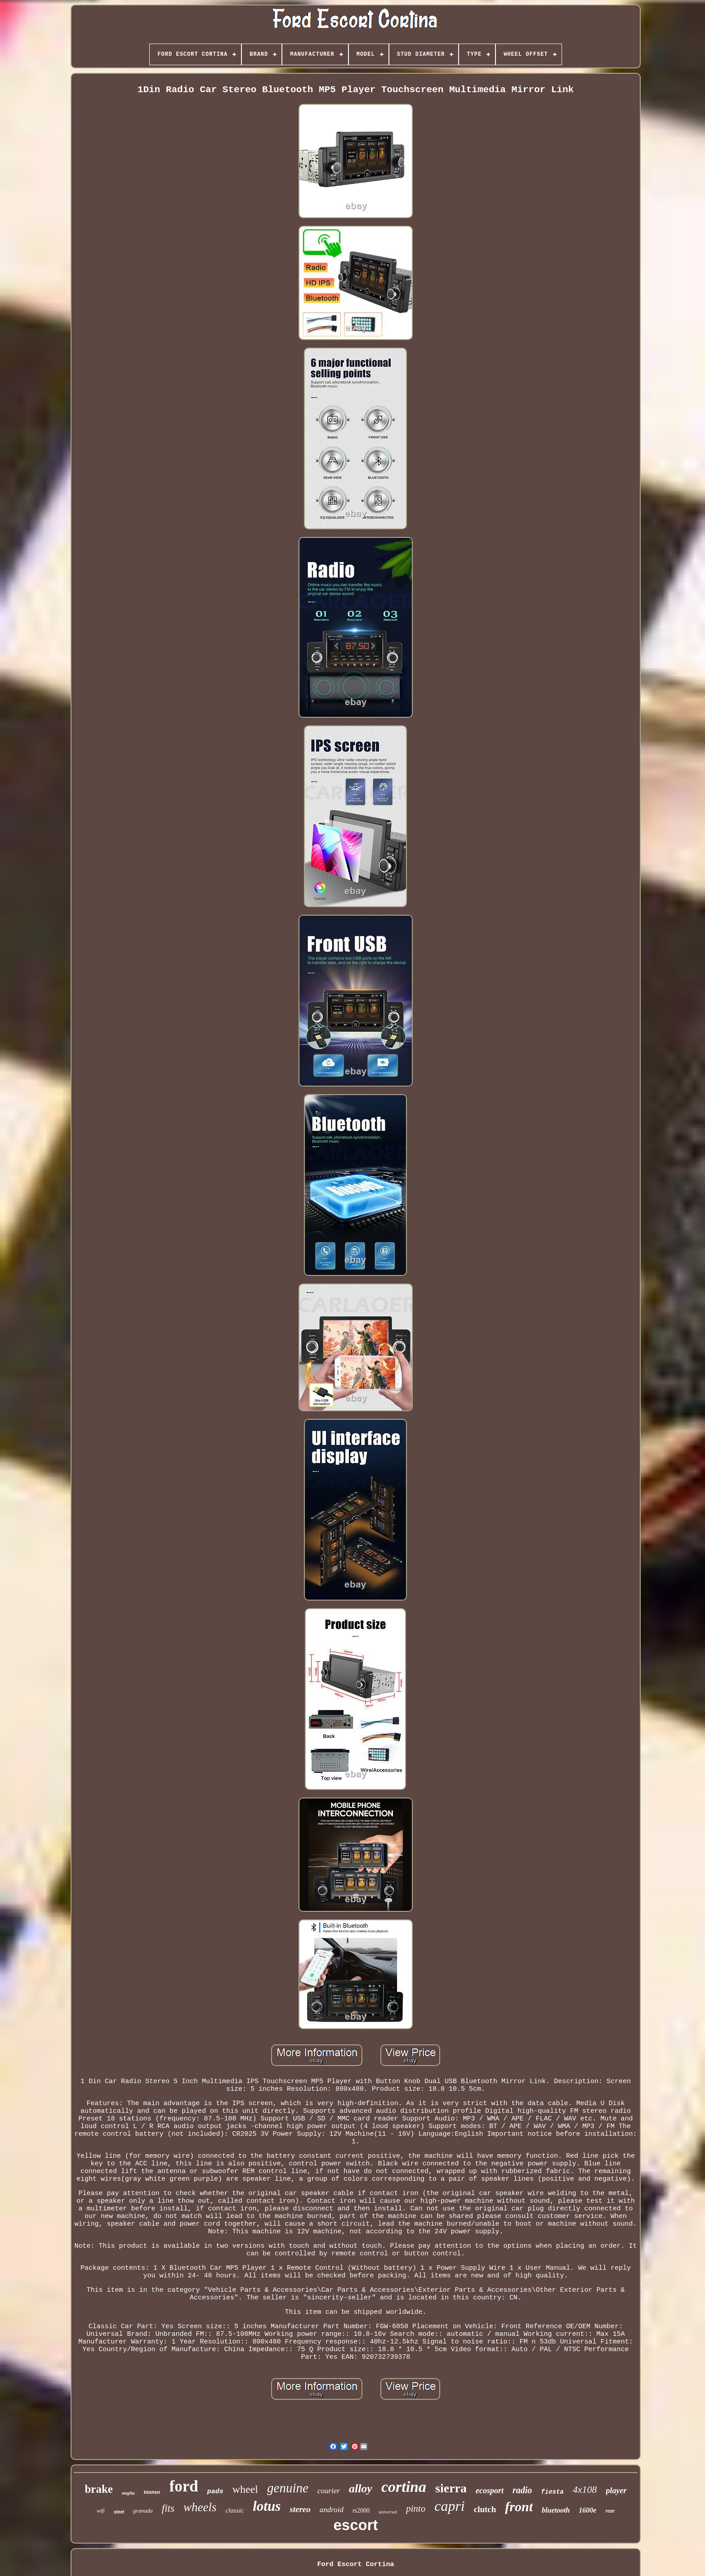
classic (234, 2510)
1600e (587, 2510)
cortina (403, 2486)
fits (168, 2508)
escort (355, 2525)
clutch (485, 2509)
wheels (200, 2507)
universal (388, 2511)
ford (184, 2486)
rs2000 (361, 2510)
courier (328, 2491)
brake (99, 2489)
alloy (360, 2488)
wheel (245, 2489)
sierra (451, 2488)
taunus (152, 2491)
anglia (128, 2493)
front (519, 2506)
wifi (101, 2511)
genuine (287, 2488)
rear (610, 2511)
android (332, 2509)
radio (522, 2490)
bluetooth (556, 2510)
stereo (300, 2509)
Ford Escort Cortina (355, 2564)
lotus (267, 2506)
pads (215, 2492)
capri (449, 2506)
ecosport (490, 2490)
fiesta (552, 2492)
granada (143, 2510)
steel (119, 2511)
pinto (415, 2508)
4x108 (585, 2489)
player (616, 2490)
